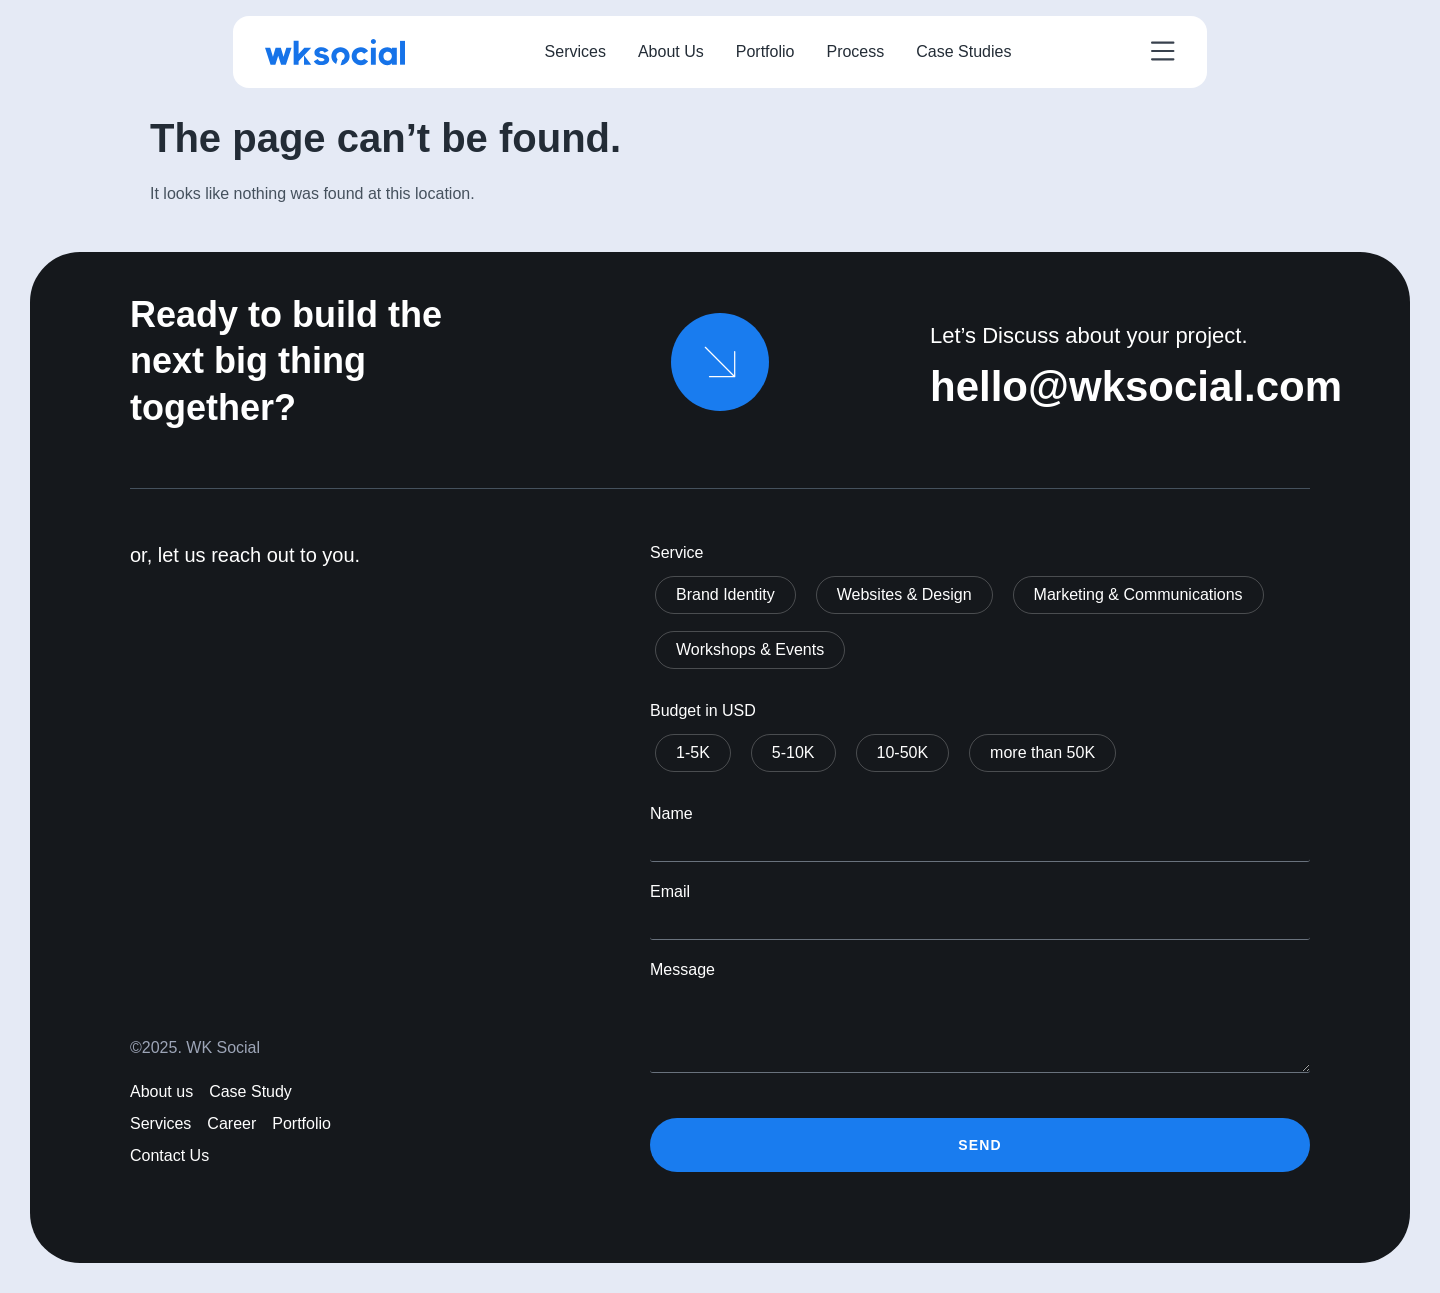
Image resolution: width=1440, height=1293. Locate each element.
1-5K (693, 752)
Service (676, 553)
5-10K (793, 752)
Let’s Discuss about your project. (1089, 335)
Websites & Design (904, 594)
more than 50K (1042, 752)
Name (671, 814)
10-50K (903, 752)
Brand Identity (725, 594)
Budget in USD (703, 711)
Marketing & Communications (1138, 594)
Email (670, 892)
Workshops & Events (750, 649)
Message (682, 970)
